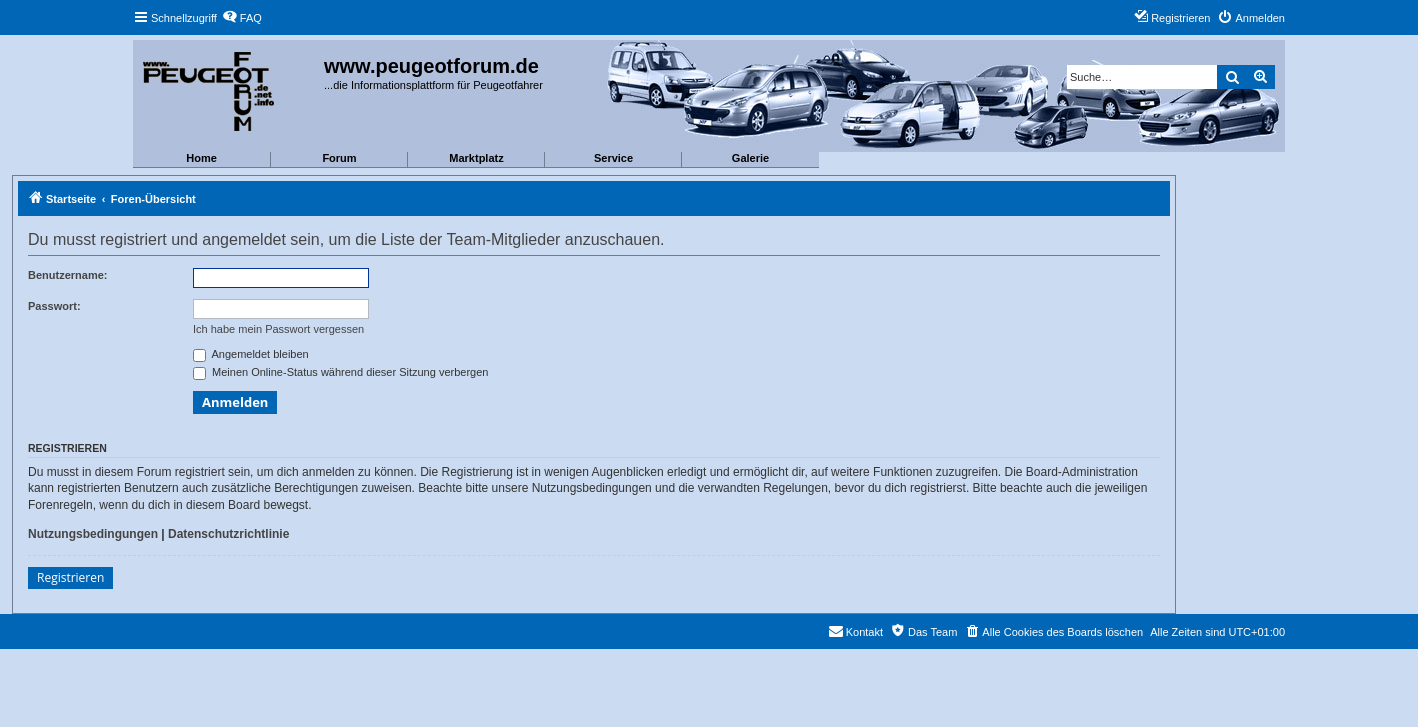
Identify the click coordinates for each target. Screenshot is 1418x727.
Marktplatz (476, 158)
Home (201, 158)
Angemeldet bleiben (251, 354)
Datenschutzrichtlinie (228, 534)
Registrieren (70, 577)
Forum (339, 158)
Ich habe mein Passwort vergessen (278, 329)
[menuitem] (242, 18)
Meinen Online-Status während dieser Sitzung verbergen (340, 372)
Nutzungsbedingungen (93, 534)
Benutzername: (67, 275)
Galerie (750, 158)
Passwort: (54, 306)
